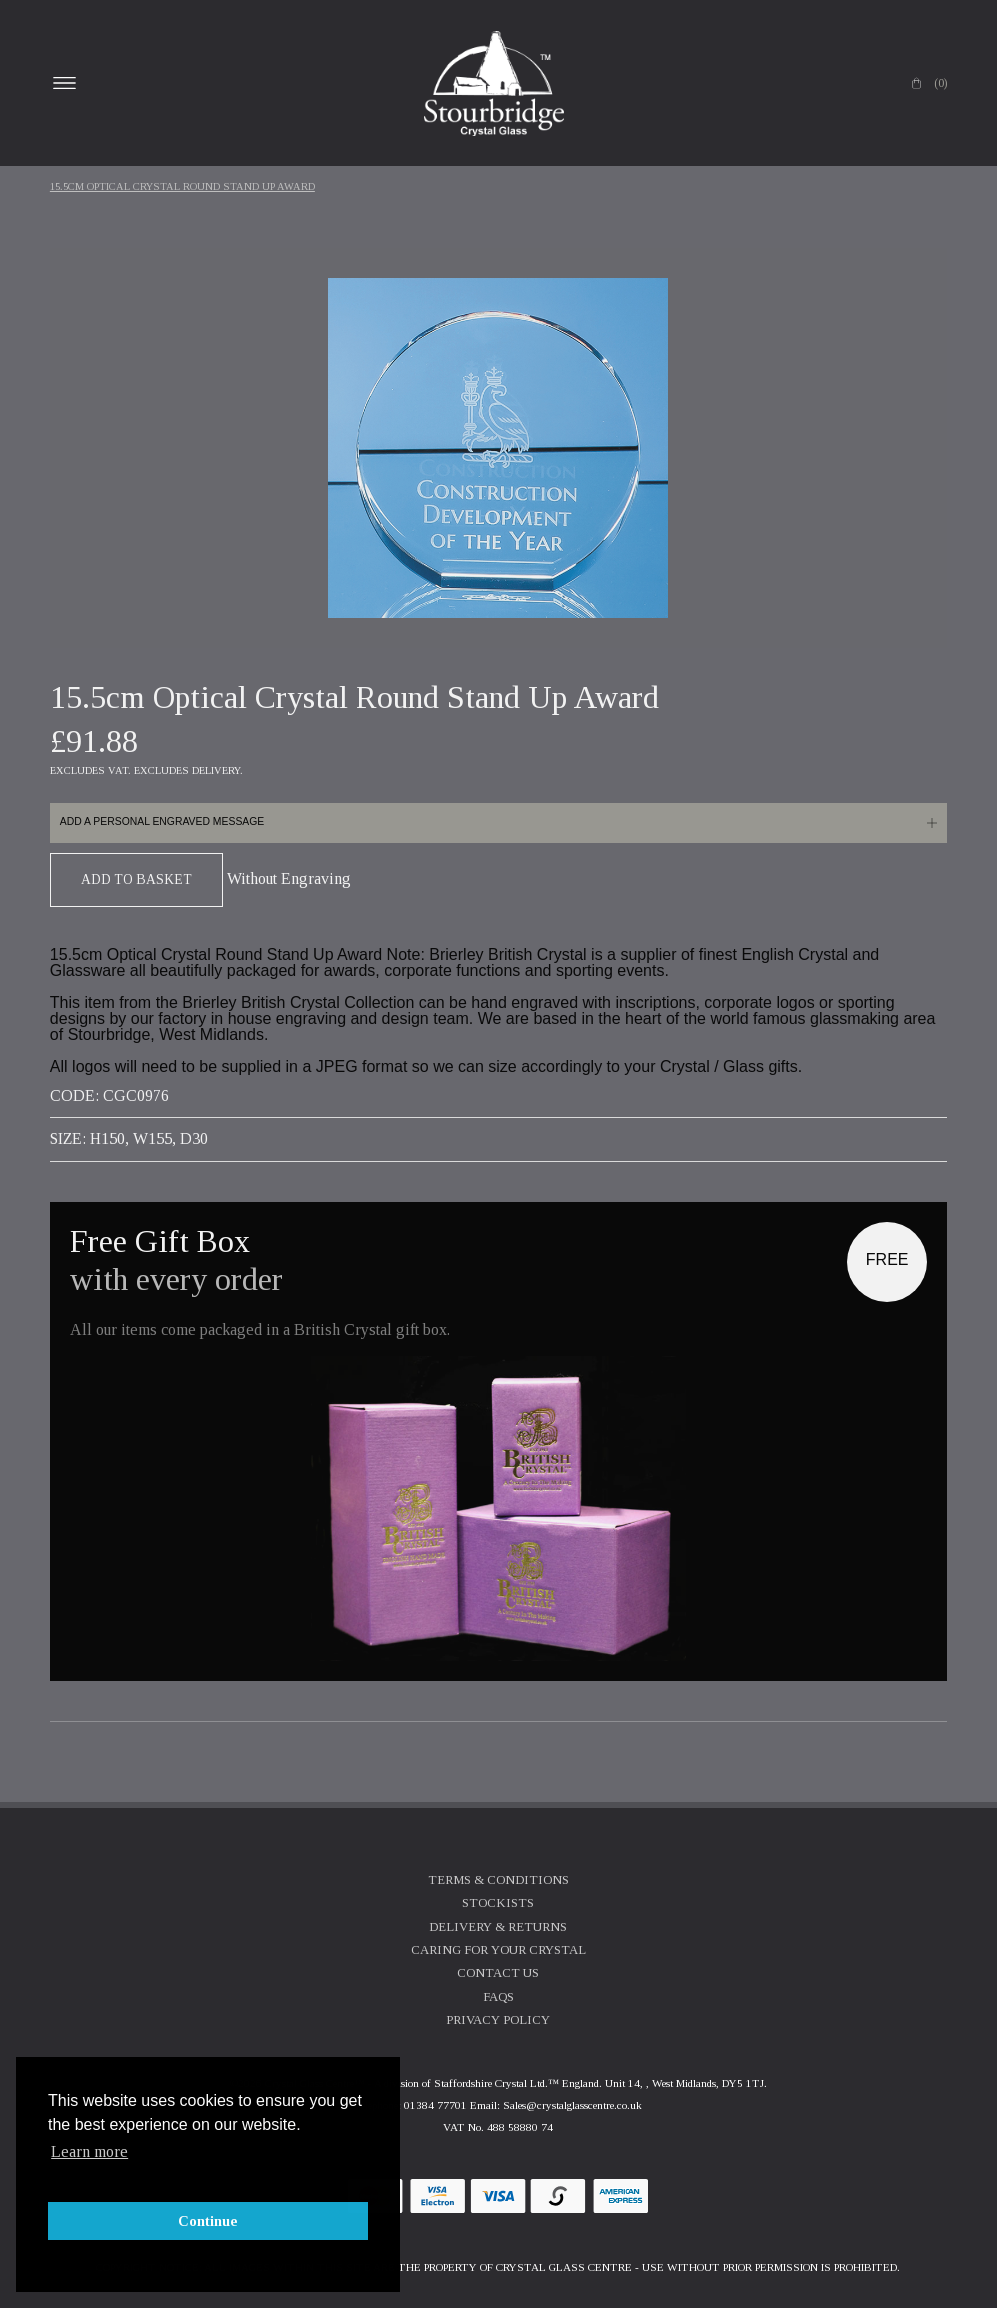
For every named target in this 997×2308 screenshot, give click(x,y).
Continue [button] (208, 2221)
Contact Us (498, 1973)
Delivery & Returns (498, 1927)
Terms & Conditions (498, 1880)
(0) (940, 83)
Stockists (498, 1903)
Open (65, 83)
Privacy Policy (498, 2020)
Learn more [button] (89, 2151)
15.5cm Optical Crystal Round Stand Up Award (182, 186)
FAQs (498, 1997)
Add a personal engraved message (162, 821)
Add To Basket (136, 879)
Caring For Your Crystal (498, 1950)
